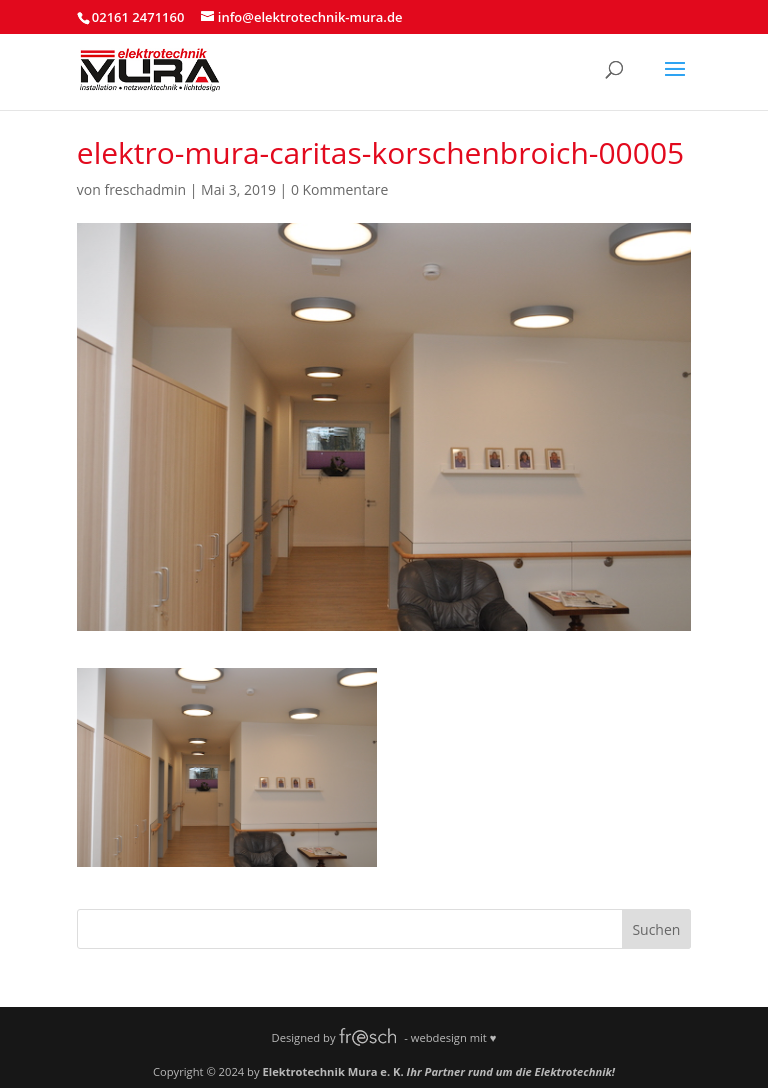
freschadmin (145, 189)
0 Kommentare (339, 189)
